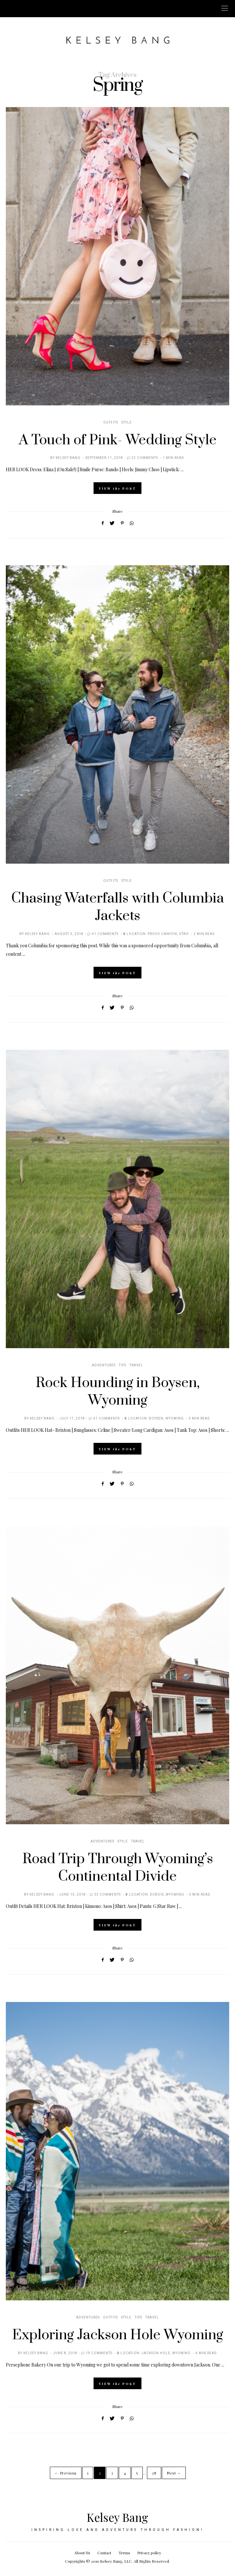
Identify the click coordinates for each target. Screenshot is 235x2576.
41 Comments (105, 934)
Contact (104, 2552)
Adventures (104, 1365)
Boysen (156, 1418)
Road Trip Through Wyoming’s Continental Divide (117, 1867)
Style (126, 422)
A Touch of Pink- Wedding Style (118, 440)
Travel (136, 1365)
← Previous (66, 2472)
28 (154, 2472)
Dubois (157, 1894)
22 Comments (144, 458)
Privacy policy (149, 2552)
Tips (122, 1365)
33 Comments (107, 1894)
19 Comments (99, 2353)
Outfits (110, 422)
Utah (184, 934)
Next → (174, 2472)
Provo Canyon (162, 934)
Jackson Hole (155, 2353)
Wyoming (174, 1418)
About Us (82, 2552)
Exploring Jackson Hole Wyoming (117, 2335)
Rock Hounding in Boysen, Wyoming (118, 1391)
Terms (124, 2552)
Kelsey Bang (68, 458)
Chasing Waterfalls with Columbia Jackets (117, 907)
